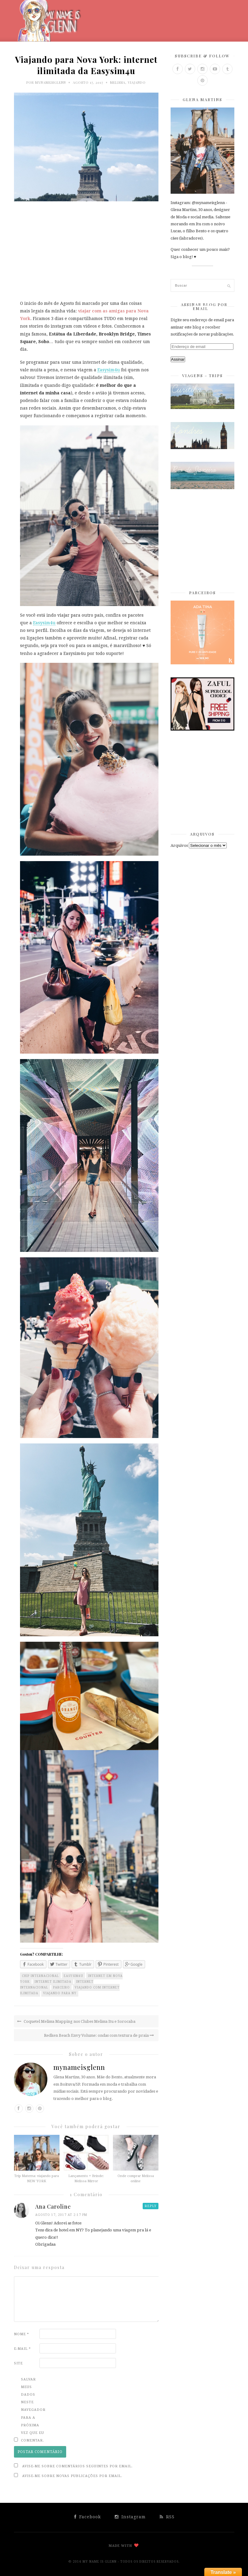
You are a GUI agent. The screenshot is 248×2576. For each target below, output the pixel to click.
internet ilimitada (53, 1981)
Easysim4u (108, 369)
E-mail (22, 2349)
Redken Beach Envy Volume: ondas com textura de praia (99, 2035)
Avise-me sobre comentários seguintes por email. (77, 2466)
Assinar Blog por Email (204, 306)
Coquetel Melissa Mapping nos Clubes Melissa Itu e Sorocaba (76, 2021)
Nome (21, 2334)
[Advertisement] (86, 254)
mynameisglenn (50, 82)
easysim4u (73, 1976)
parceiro (61, 1987)
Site (18, 2363)
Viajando (137, 82)
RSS (167, 2517)
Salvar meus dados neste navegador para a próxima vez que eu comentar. (33, 2410)
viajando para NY (59, 1993)
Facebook (87, 2517)
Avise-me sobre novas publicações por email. (72, 2476)
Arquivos (179, 845)
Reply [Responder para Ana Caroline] (150, 2206)
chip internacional (40, 1976)
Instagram (130, 2517)
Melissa (117, 82)
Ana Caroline (53, 2206)
